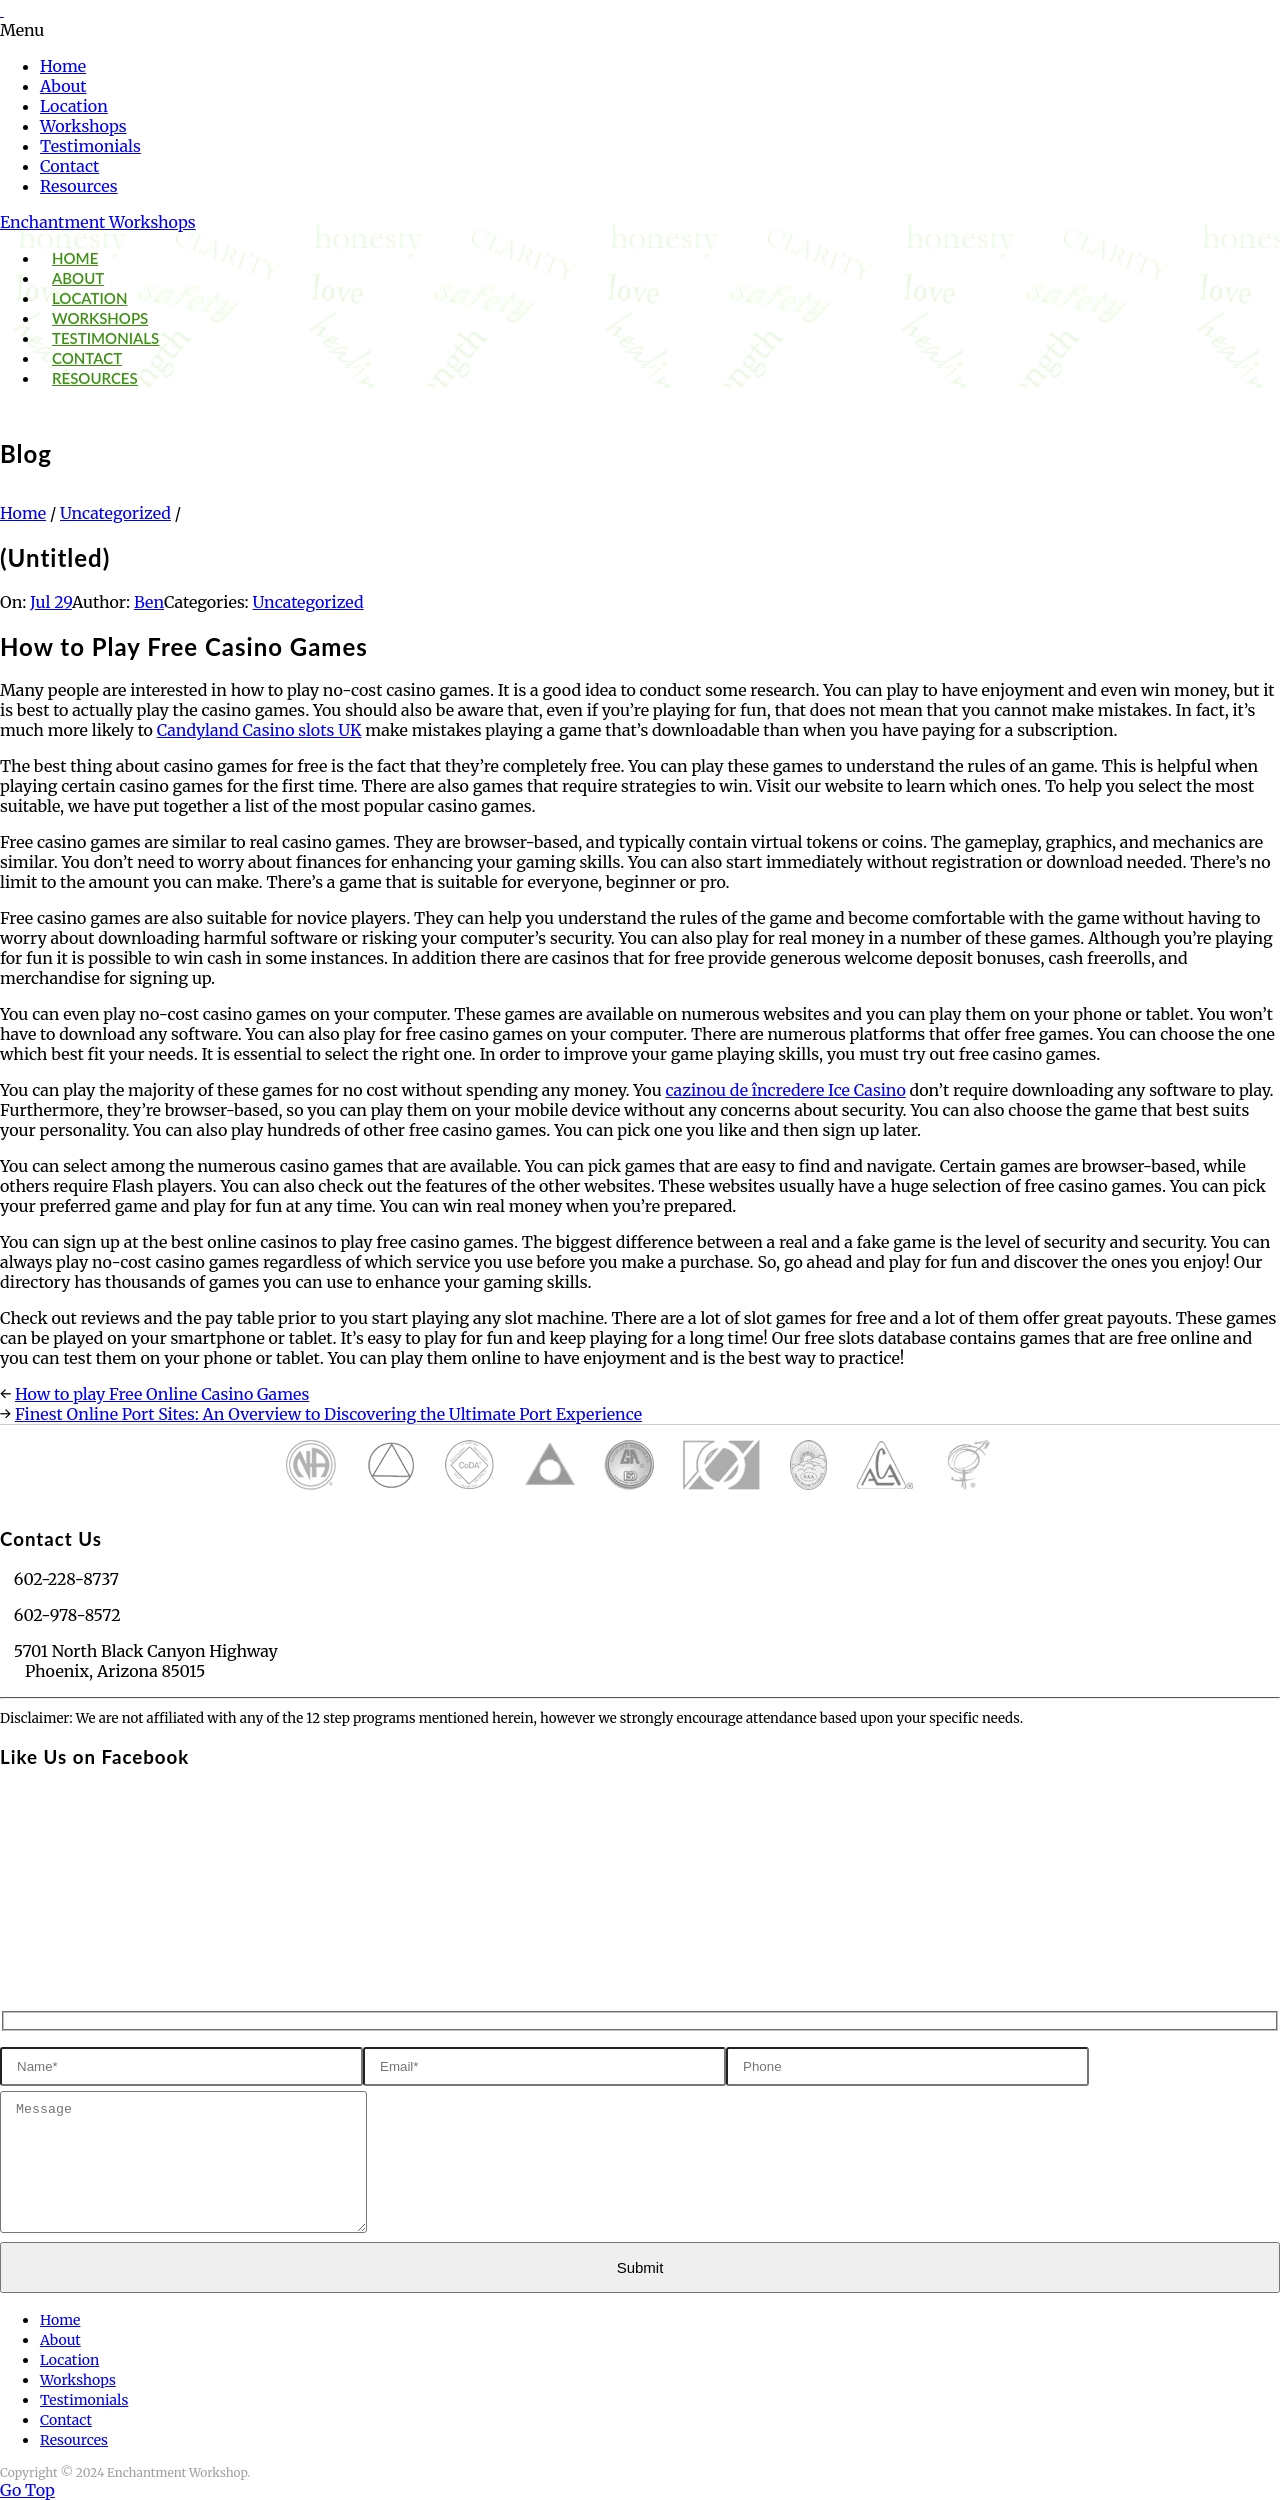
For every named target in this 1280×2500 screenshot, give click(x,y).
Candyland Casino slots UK (259, 730)
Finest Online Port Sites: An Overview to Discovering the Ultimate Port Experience (328, 1414)
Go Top (27, 2490)
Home (63, 66)
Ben (149, 602)
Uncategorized (115, 513)
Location (74, 106)
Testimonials (90, 146)
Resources (79, 186)
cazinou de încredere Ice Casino (786, 1090)
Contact (69, 166)
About (63, 86)
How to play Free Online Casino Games (162, 1394)
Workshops (83, 126)
